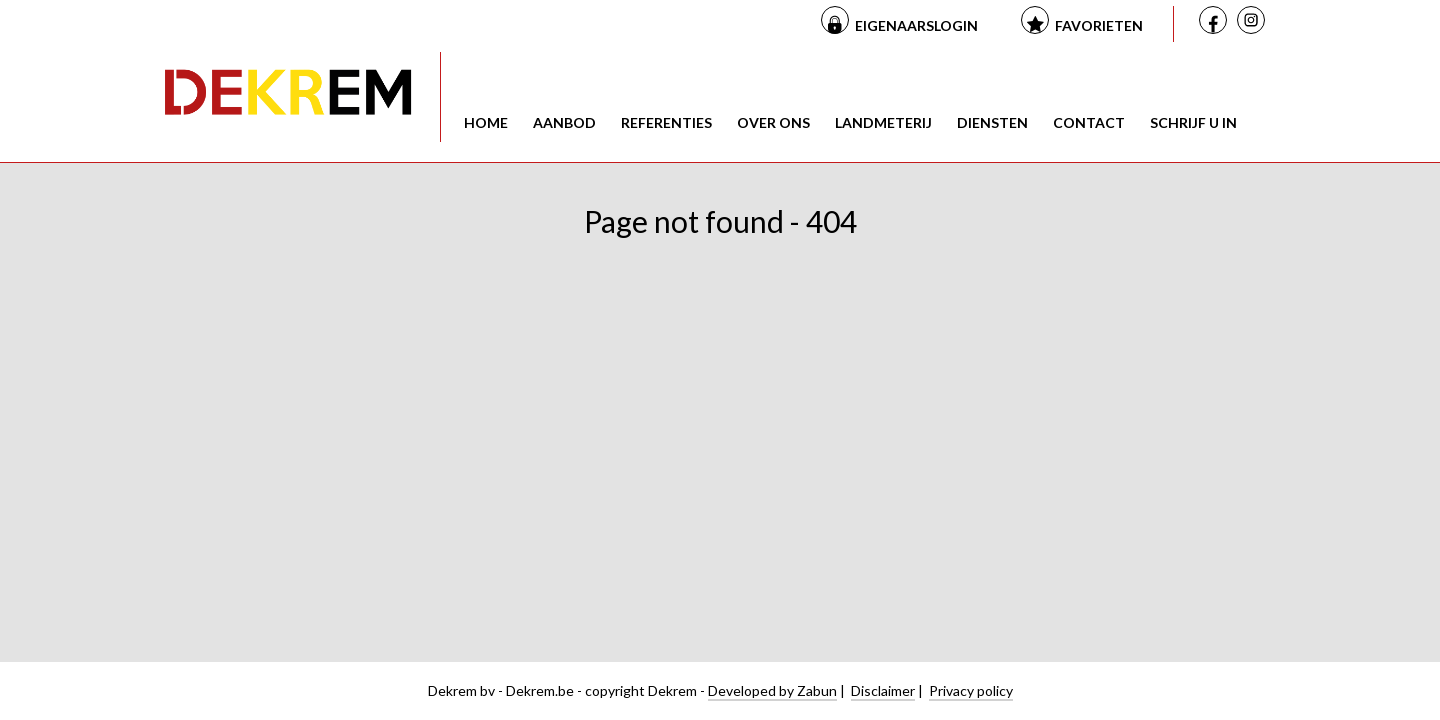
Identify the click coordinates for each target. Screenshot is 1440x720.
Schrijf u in (1193, 122)
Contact (1089, 122)
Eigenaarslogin (916, 25)
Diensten (992, 122)
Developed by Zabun (772, 690)
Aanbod (564, 122)
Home (486, 122)
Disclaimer (883, 690)
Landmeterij (883, 122)
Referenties (666, 122)
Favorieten (1099, 25)
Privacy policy (971, 690)
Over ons (773, 122)
